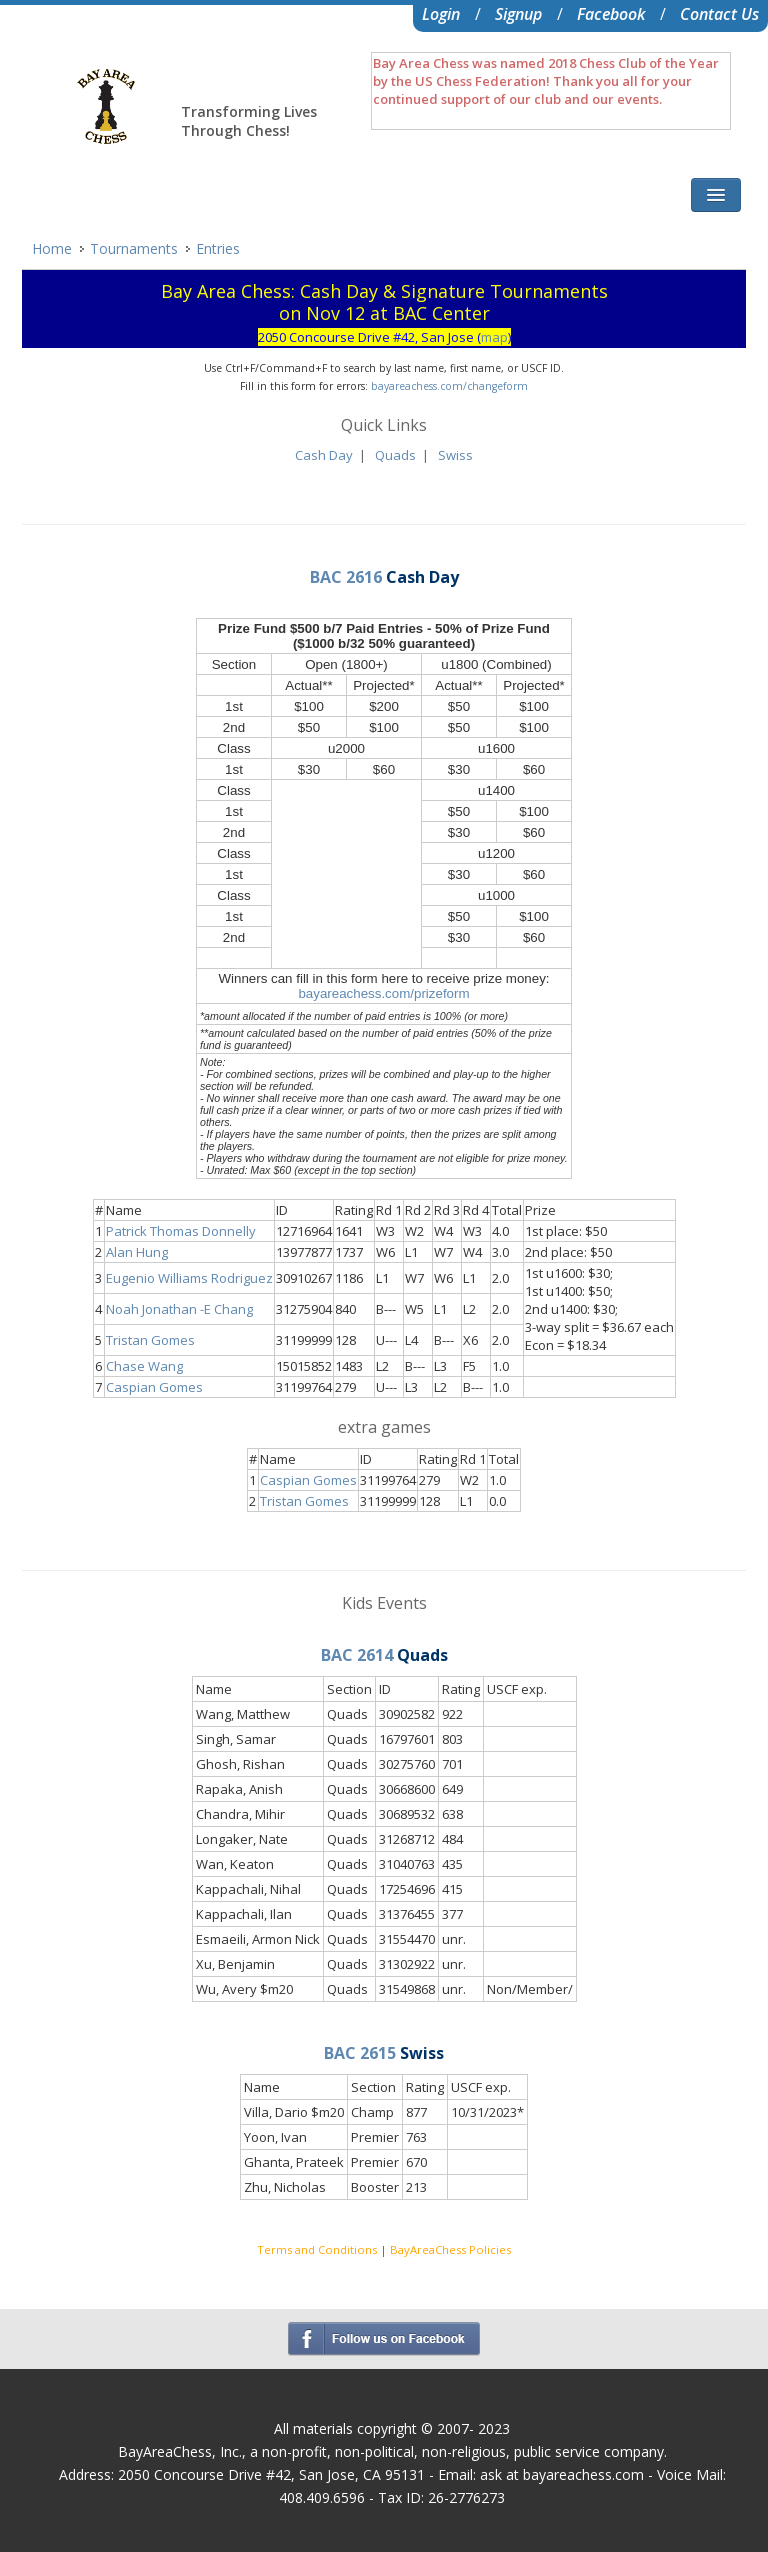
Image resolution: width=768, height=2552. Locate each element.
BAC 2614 (357, 1655)
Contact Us (719, 14)
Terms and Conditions (317, 2249)
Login (441, 14)
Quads (395, 455)
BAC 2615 (360, 2053)
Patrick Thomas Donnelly (181, 1231)
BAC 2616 (346, 577)
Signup (518, 14)
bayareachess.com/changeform (449, 386)
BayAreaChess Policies (450, 2249)
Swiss (455, 455)
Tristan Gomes (150, 1340)
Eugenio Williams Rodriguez (189, 1278)
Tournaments (134, 248)
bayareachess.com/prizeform (383, 993)
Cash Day (324, 455)
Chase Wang (144, 1366)
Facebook (611, 14)
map (494, 337)
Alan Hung (137, 1252)
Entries (218, 248)
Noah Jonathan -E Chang (179, 1309)
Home (52, 248)
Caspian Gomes (154, 1387)
